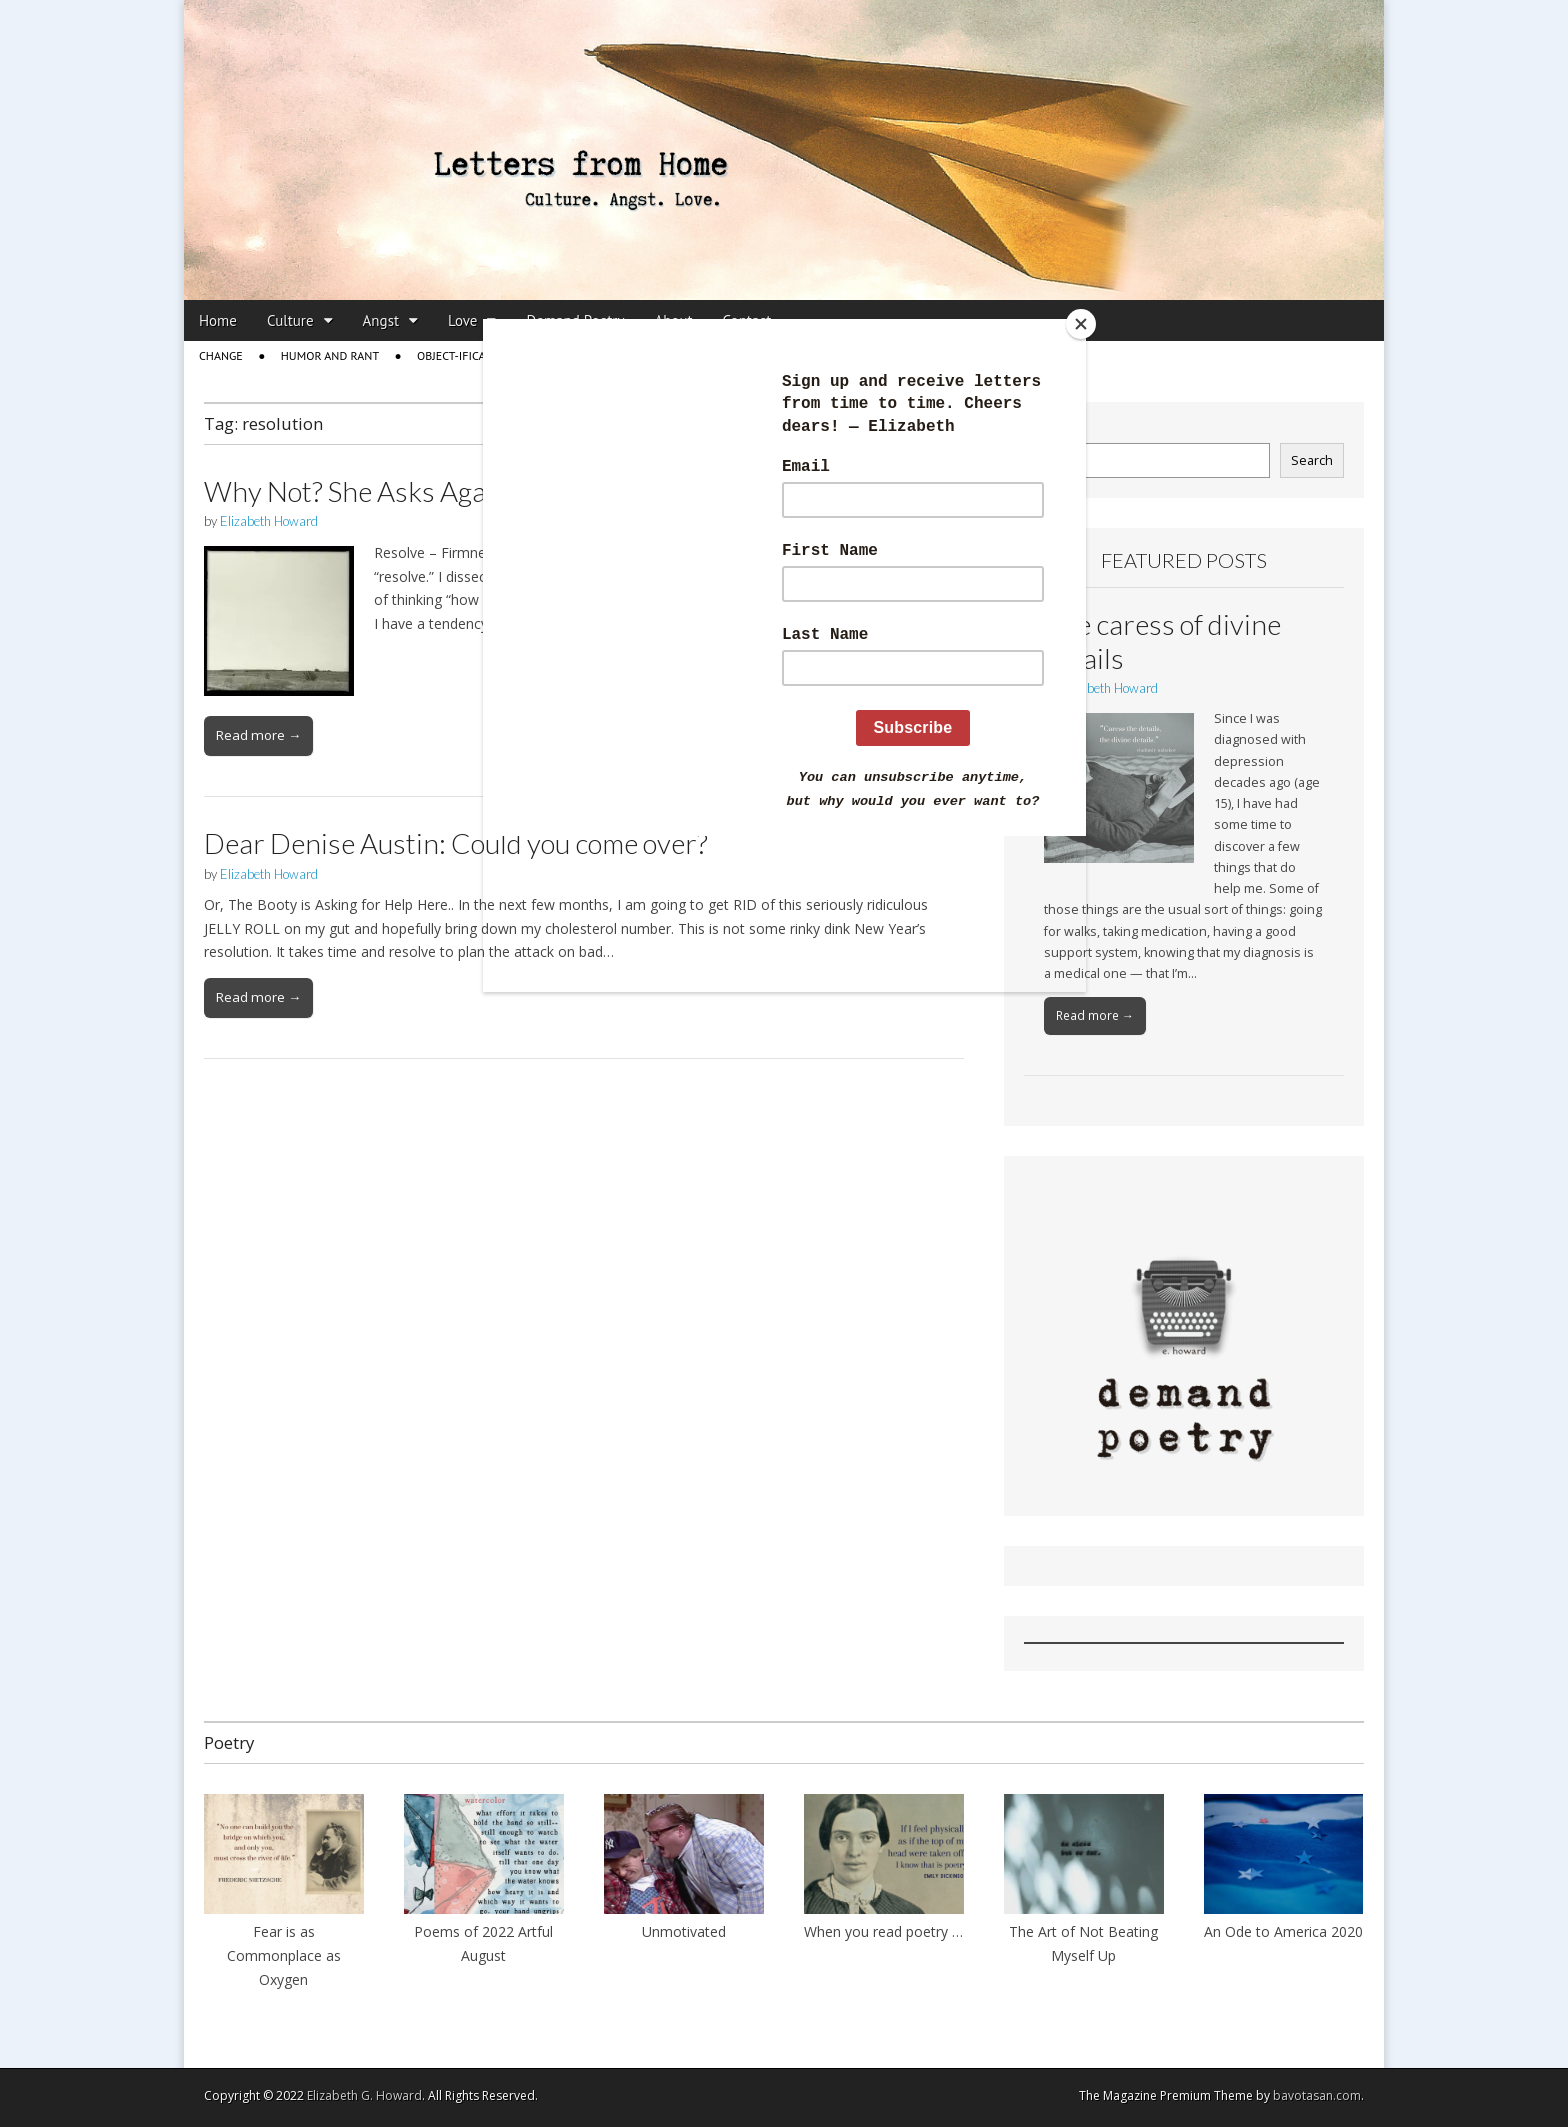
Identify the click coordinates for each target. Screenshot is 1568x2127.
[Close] (1081, 324)
